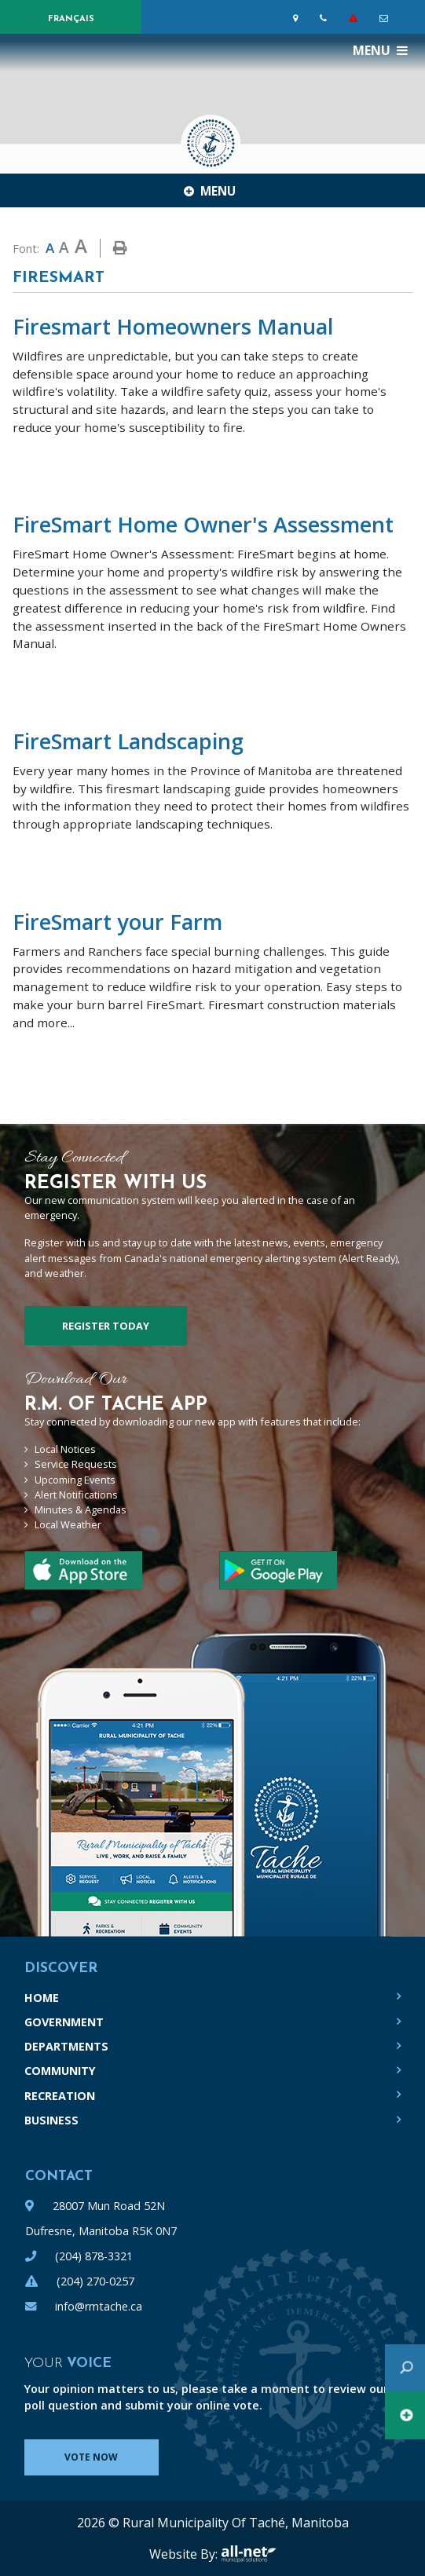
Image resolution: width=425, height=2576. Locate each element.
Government (64, 2021)
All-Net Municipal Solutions (249, 2554)
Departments (66, 2046)
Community (60, 2070)
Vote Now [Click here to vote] (91, 2457)
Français (71, 19)
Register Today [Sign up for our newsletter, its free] (105, 1326)
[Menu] (380, 50)
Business (51, 2120)
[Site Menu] (212, 190)
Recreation (59, 2095)
